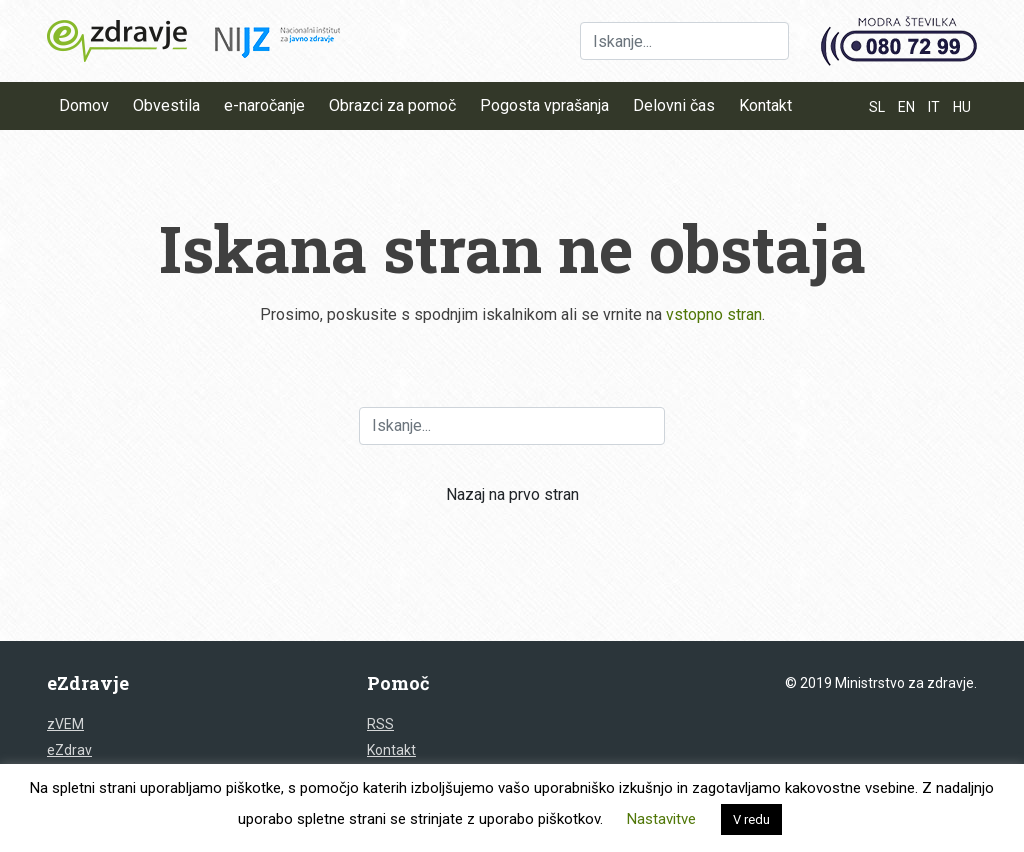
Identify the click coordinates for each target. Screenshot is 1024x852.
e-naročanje (264, 105)
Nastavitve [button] (661, 819)
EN (906, 107)
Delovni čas (674, 105)
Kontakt (765, 105)
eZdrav (69, 750)
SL (877, 107)
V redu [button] (751, 819)
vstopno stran (714, 314)
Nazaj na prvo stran (512, 494)
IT (934, 107)
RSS (380, 724)
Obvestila (166, 105)
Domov (84, 105)
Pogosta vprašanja (544, 105)
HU (962, 107)
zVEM (65, 724)
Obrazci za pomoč (392, 105)
